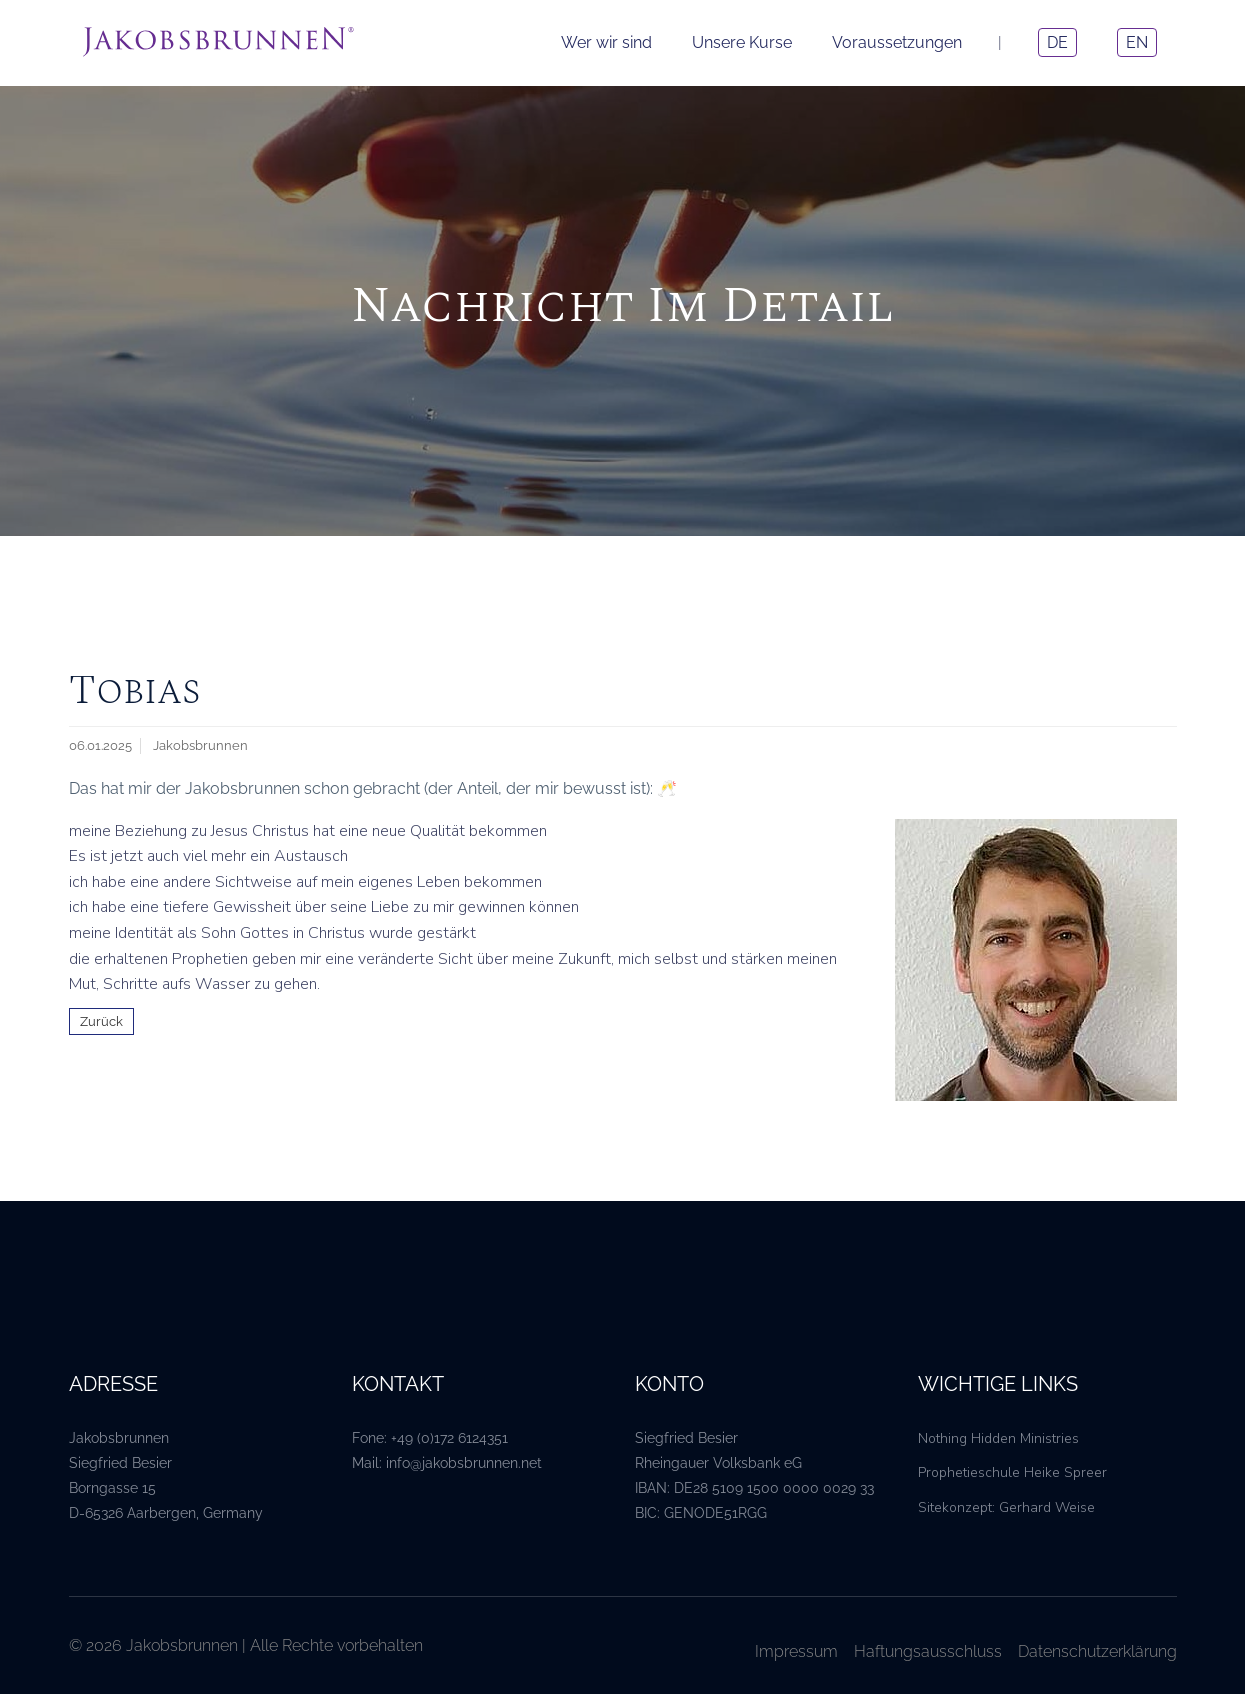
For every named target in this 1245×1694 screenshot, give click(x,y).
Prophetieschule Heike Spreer (1012, 1472)
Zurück (101, 1021)
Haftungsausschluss (928, 1651)
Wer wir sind (606, 42)
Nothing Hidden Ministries (998, 1438)
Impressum (796, 1651)
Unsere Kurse (742, 42)
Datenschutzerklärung (1097, 1651)
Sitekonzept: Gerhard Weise (1006, 1507)
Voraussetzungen (897, 42)
